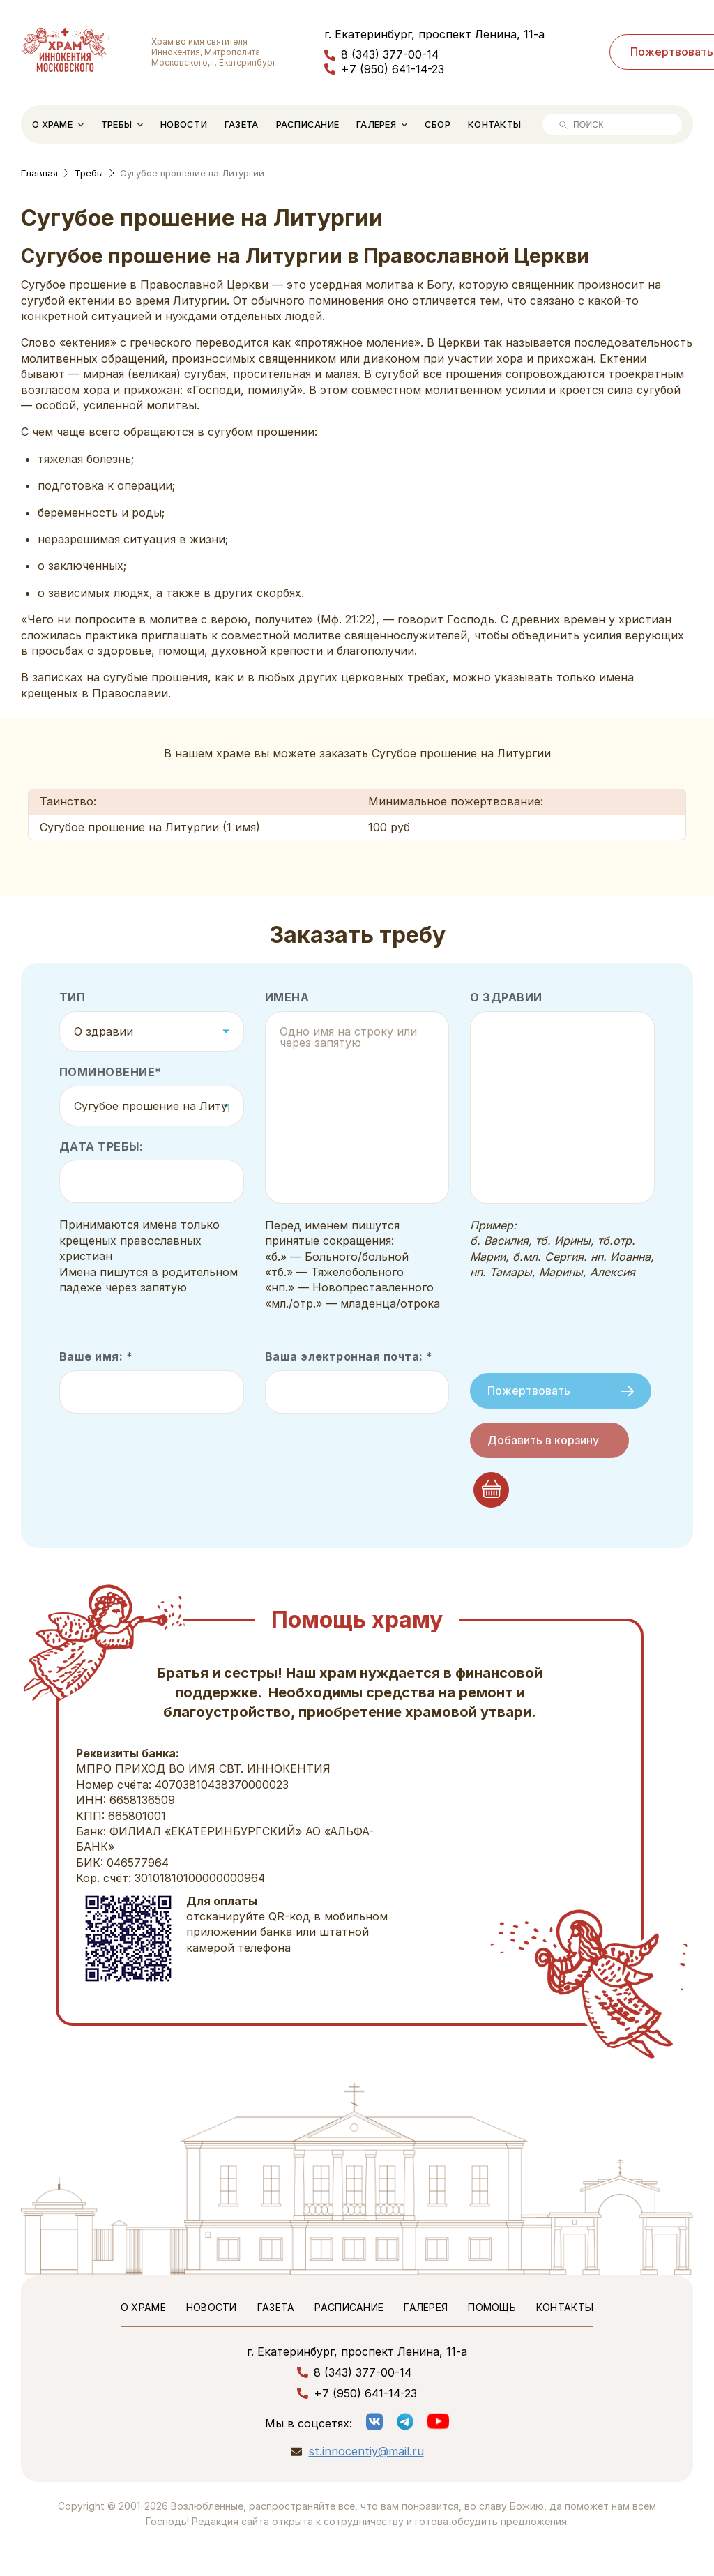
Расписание (308, 124)
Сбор (437, 124)
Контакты (494, 124)
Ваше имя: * (95, 1356)
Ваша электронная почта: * (349, 1356)
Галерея (376, 124)
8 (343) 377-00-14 (390, 54)
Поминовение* (110, 1072)
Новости (183, 124)
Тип (72, 997)
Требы (116, 124)
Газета (242, 124)
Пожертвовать (560, 1390)
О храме (52, 124)
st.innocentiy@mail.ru (366, 2451)
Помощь (492, 2307)
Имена (287, 997)
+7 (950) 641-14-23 (392, 69)
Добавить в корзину (543, 1440)
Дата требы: (101, 1146)
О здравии (506, 997)
